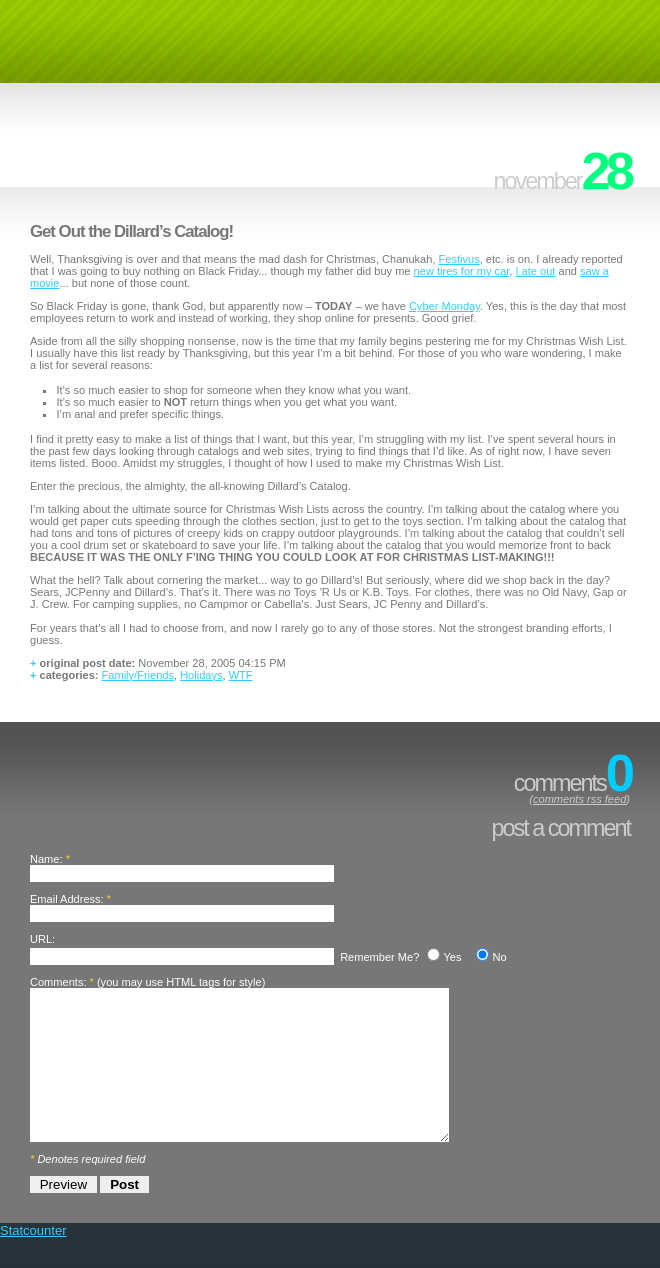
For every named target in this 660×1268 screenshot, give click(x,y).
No (499, 957)
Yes (452, 957)
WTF (241, 675)
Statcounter (33, 1260)
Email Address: (67, 899)
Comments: (58, 982)
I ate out (536, 271)
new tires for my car (462, 271)
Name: (46, 859)
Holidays (201, 675)
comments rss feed (579, 799)
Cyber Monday (444, 306)
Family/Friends (138, 675)
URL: (42, 939)
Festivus (459, 259)
